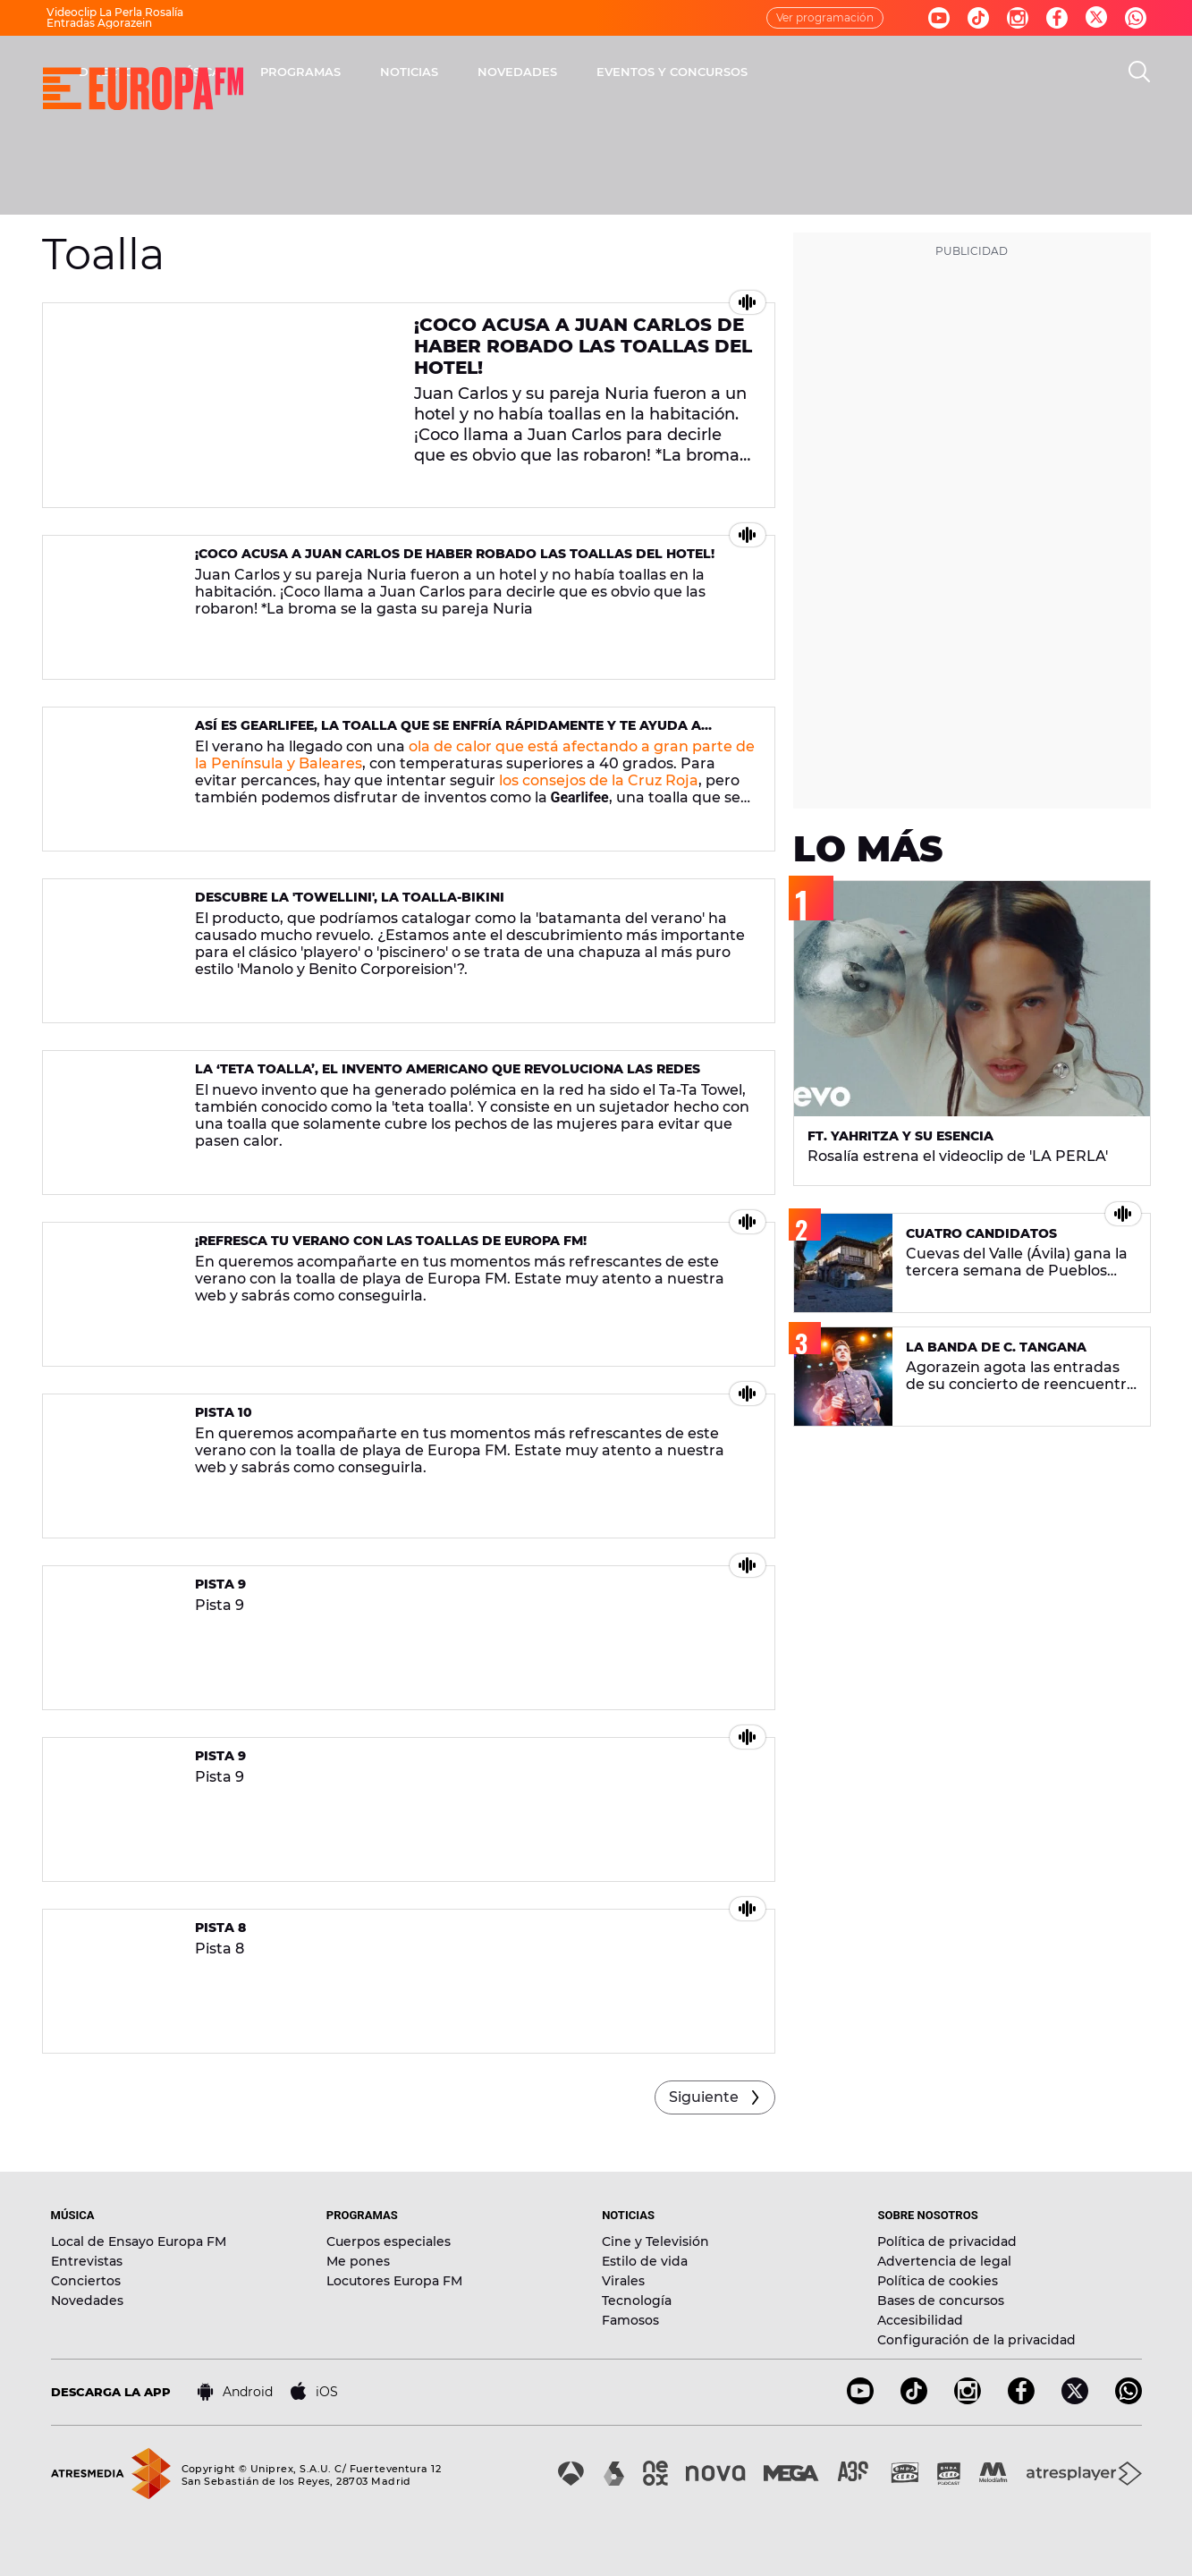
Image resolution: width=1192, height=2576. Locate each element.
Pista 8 (220, 1927)
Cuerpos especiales (388, 2241)
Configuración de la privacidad (976, 2340)
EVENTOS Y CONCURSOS (907, 71)
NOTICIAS (644, 71)
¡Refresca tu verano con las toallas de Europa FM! (391, 1241)
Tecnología (637, 2300)
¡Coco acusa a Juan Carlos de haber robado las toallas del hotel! (583, 346)
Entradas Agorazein (99, 23)
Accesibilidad (920, 2320)
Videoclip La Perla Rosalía (114, 12)
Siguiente (704, 2097)
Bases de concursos (940, 2300)
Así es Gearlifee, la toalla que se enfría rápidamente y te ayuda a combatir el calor (448, 733)
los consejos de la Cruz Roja (598, 780)
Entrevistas (87, 2261)
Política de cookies (937, 2281)
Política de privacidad (947, 2241)
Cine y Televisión (655, 2241)
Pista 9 (220, 1584)
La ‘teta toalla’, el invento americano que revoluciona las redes (447, 1069)
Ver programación (825, 17)
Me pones (358, 2261)
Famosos (630, 2320)
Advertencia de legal (944, 2261)
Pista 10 (223, 1412)
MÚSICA (432, 71)
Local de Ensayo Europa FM (138, 2241)
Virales (623, 2281)
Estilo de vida (645, 2261)
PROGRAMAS (535, 71)
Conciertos (86, 2281)
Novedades (87, 2300)
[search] (1139, 71)
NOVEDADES (752, 71)
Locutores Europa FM (394, 2281)
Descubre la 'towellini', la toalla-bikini (349, 897)
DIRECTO (341, 71)
